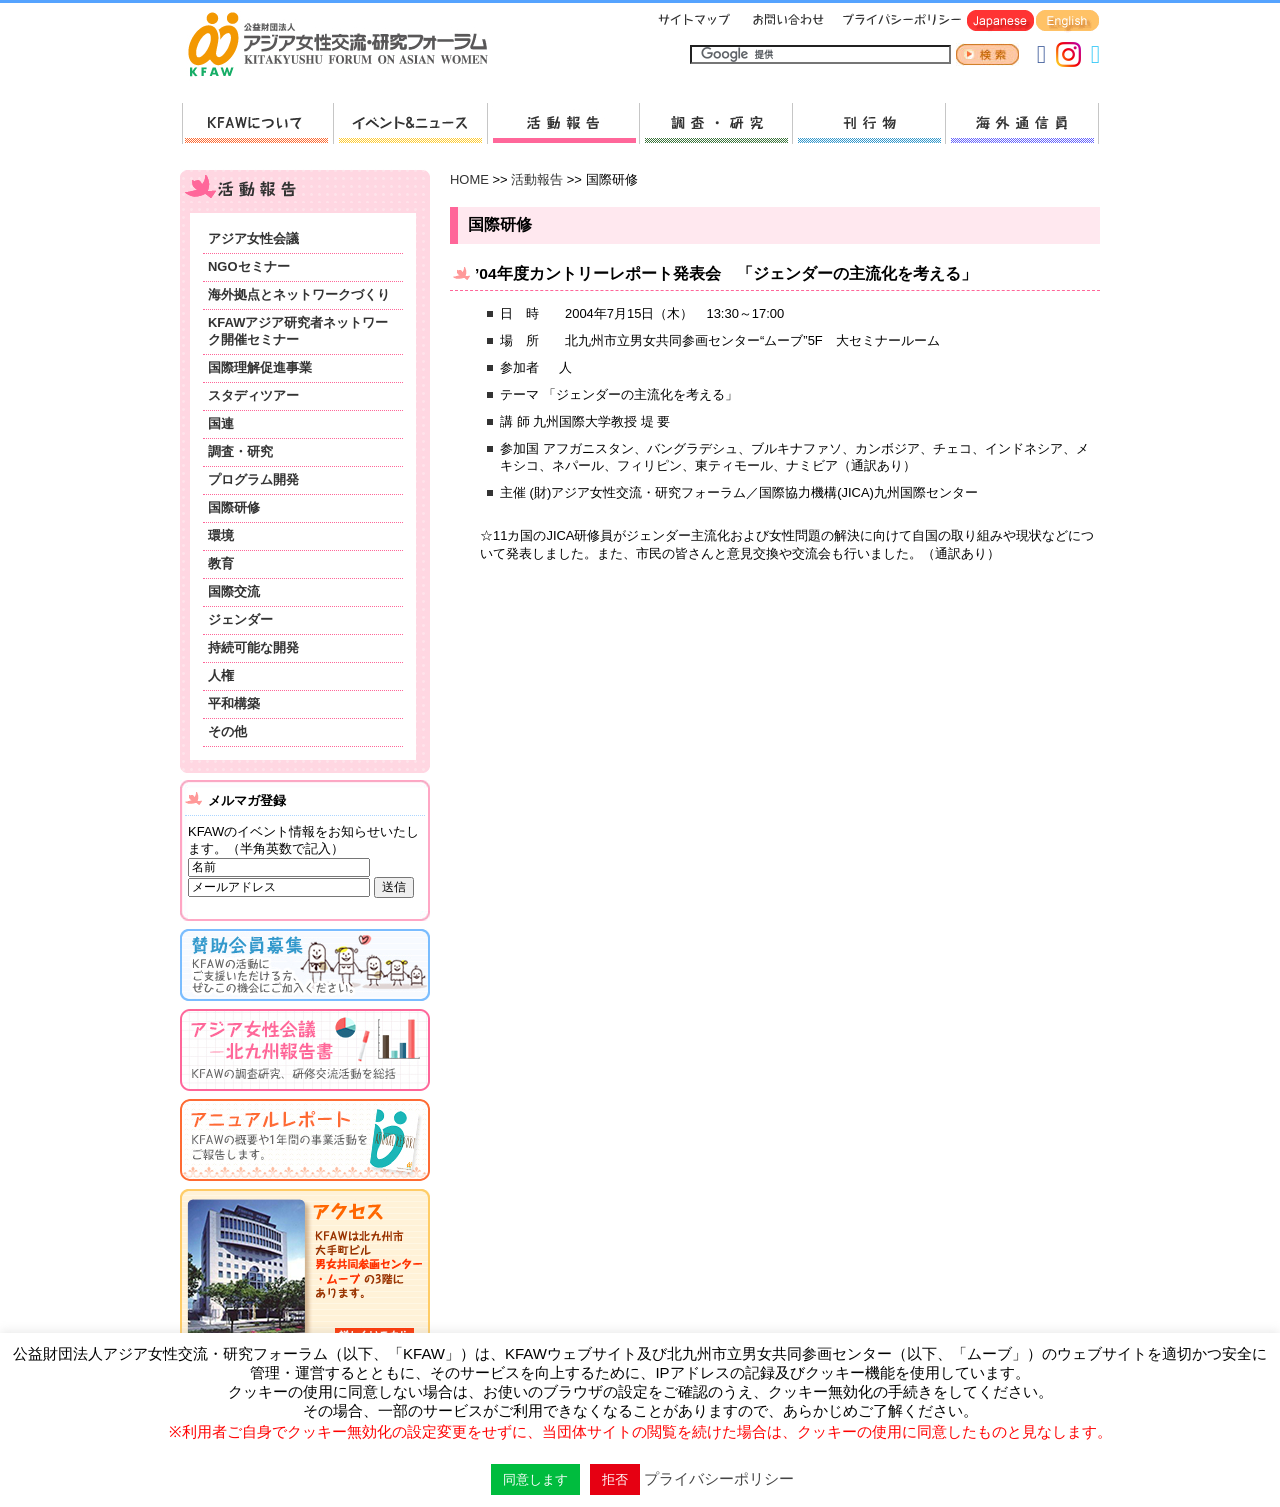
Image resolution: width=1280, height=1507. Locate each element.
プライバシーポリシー (898, 21)
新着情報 (410, 123)
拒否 (615, 1479)
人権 (221, 675)
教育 (221, 563)
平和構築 (234, 703)
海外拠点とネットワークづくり (299, 294)
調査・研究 (715, 123)
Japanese (1000, 21)
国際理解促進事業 (260, 367)
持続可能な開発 (253, 647)
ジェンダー (240, 619)
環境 (221, 535)
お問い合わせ (786, 21)
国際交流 (234, 591)
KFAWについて (257, 123)
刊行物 (868, 123)
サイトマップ (695, 21)
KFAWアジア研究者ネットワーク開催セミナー (298, 331)
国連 (221, 423)
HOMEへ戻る (346, 46)
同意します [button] (535, 1479)
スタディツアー (253, 395)
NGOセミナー (249, 266)
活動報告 (563, 123)
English (1067, 21)
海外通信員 (1022, 123)
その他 (227, 731)
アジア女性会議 (253, 238)
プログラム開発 (253, 479)
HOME (469, 179)
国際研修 (234, 507)
